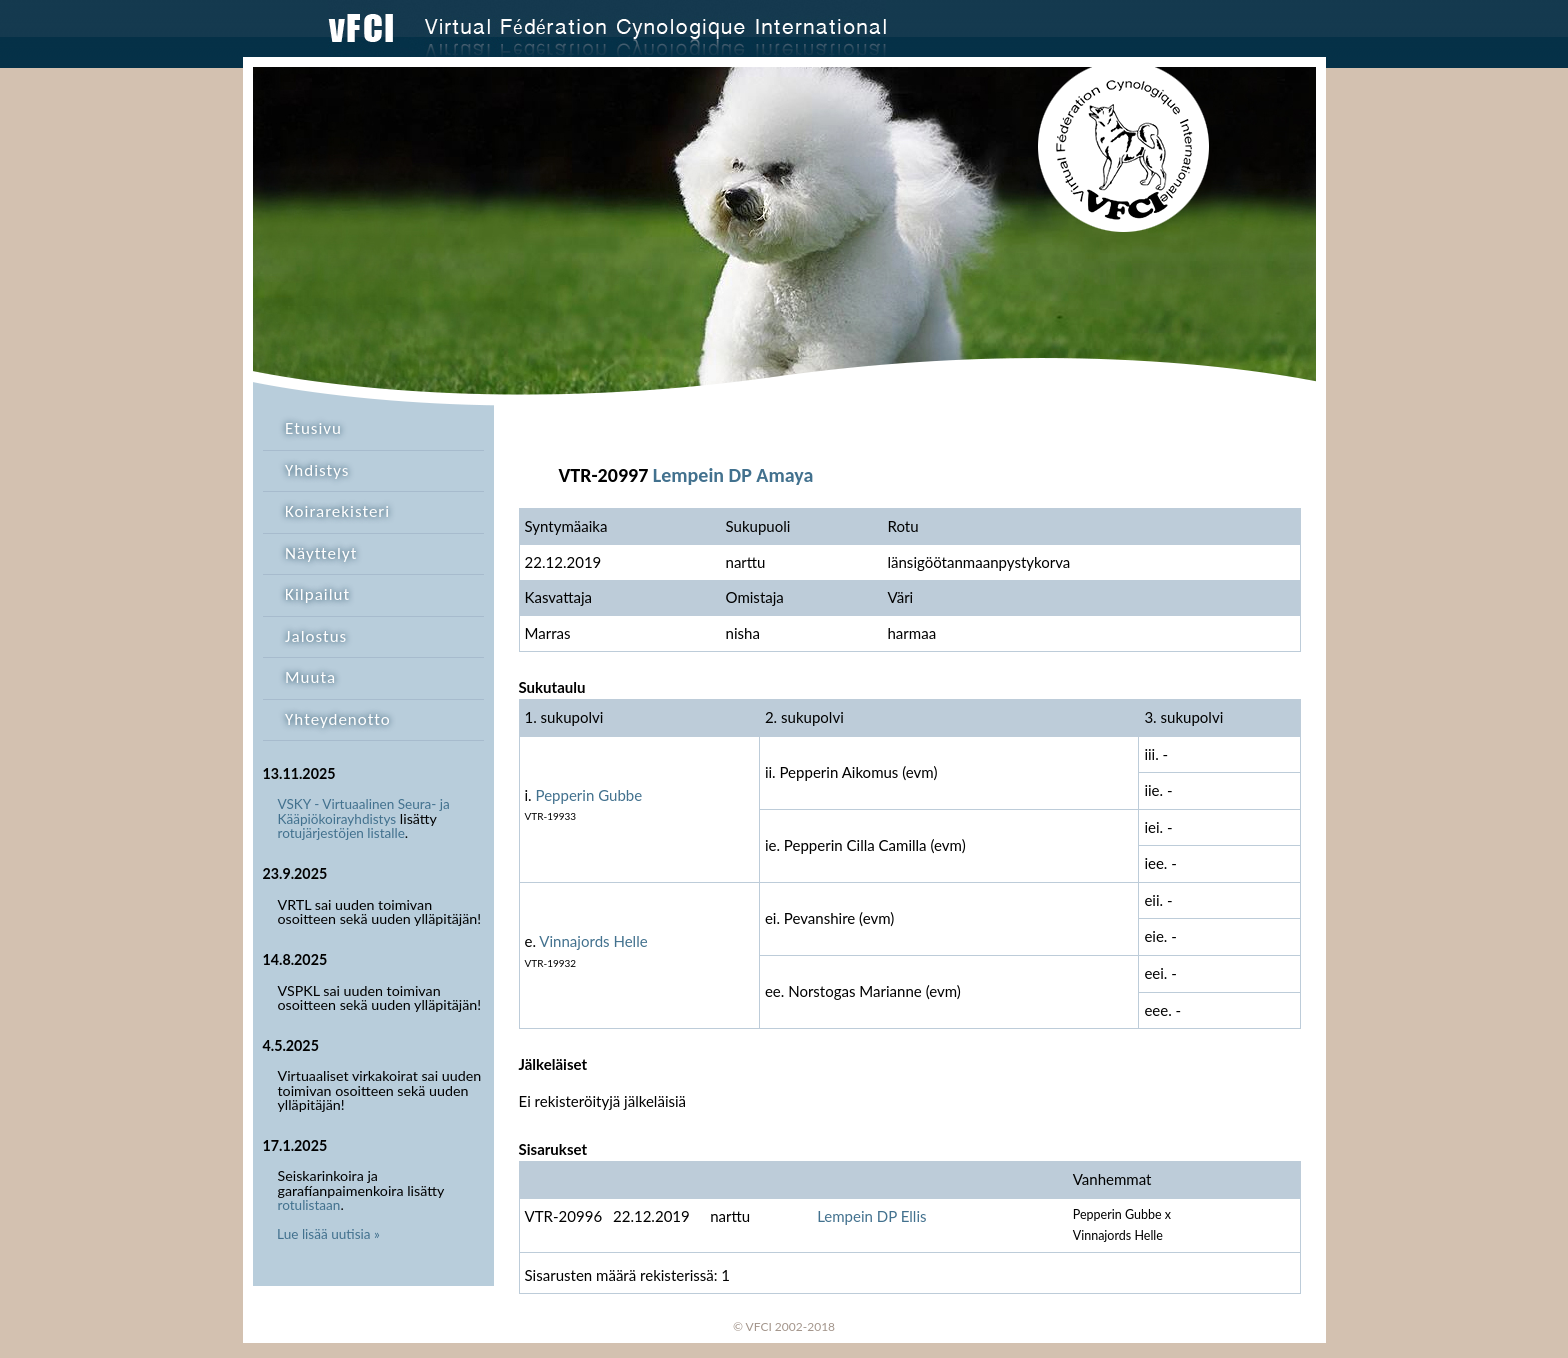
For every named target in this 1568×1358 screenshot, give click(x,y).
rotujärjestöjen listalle (341, 833)
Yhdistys (317, 470)
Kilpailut (317, 594)
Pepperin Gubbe (589, 795)
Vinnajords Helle (593, 941)
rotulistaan (309, 1205)
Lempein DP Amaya (733, 475)
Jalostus (316, 636)
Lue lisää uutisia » (328, 1234)
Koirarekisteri (337, 511)
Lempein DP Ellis (871, 1216)
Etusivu (313, 428)
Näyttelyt (321, 553)
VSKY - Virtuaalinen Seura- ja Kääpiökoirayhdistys (364, 811)
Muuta (310, 677)
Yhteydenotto (338, 719)
